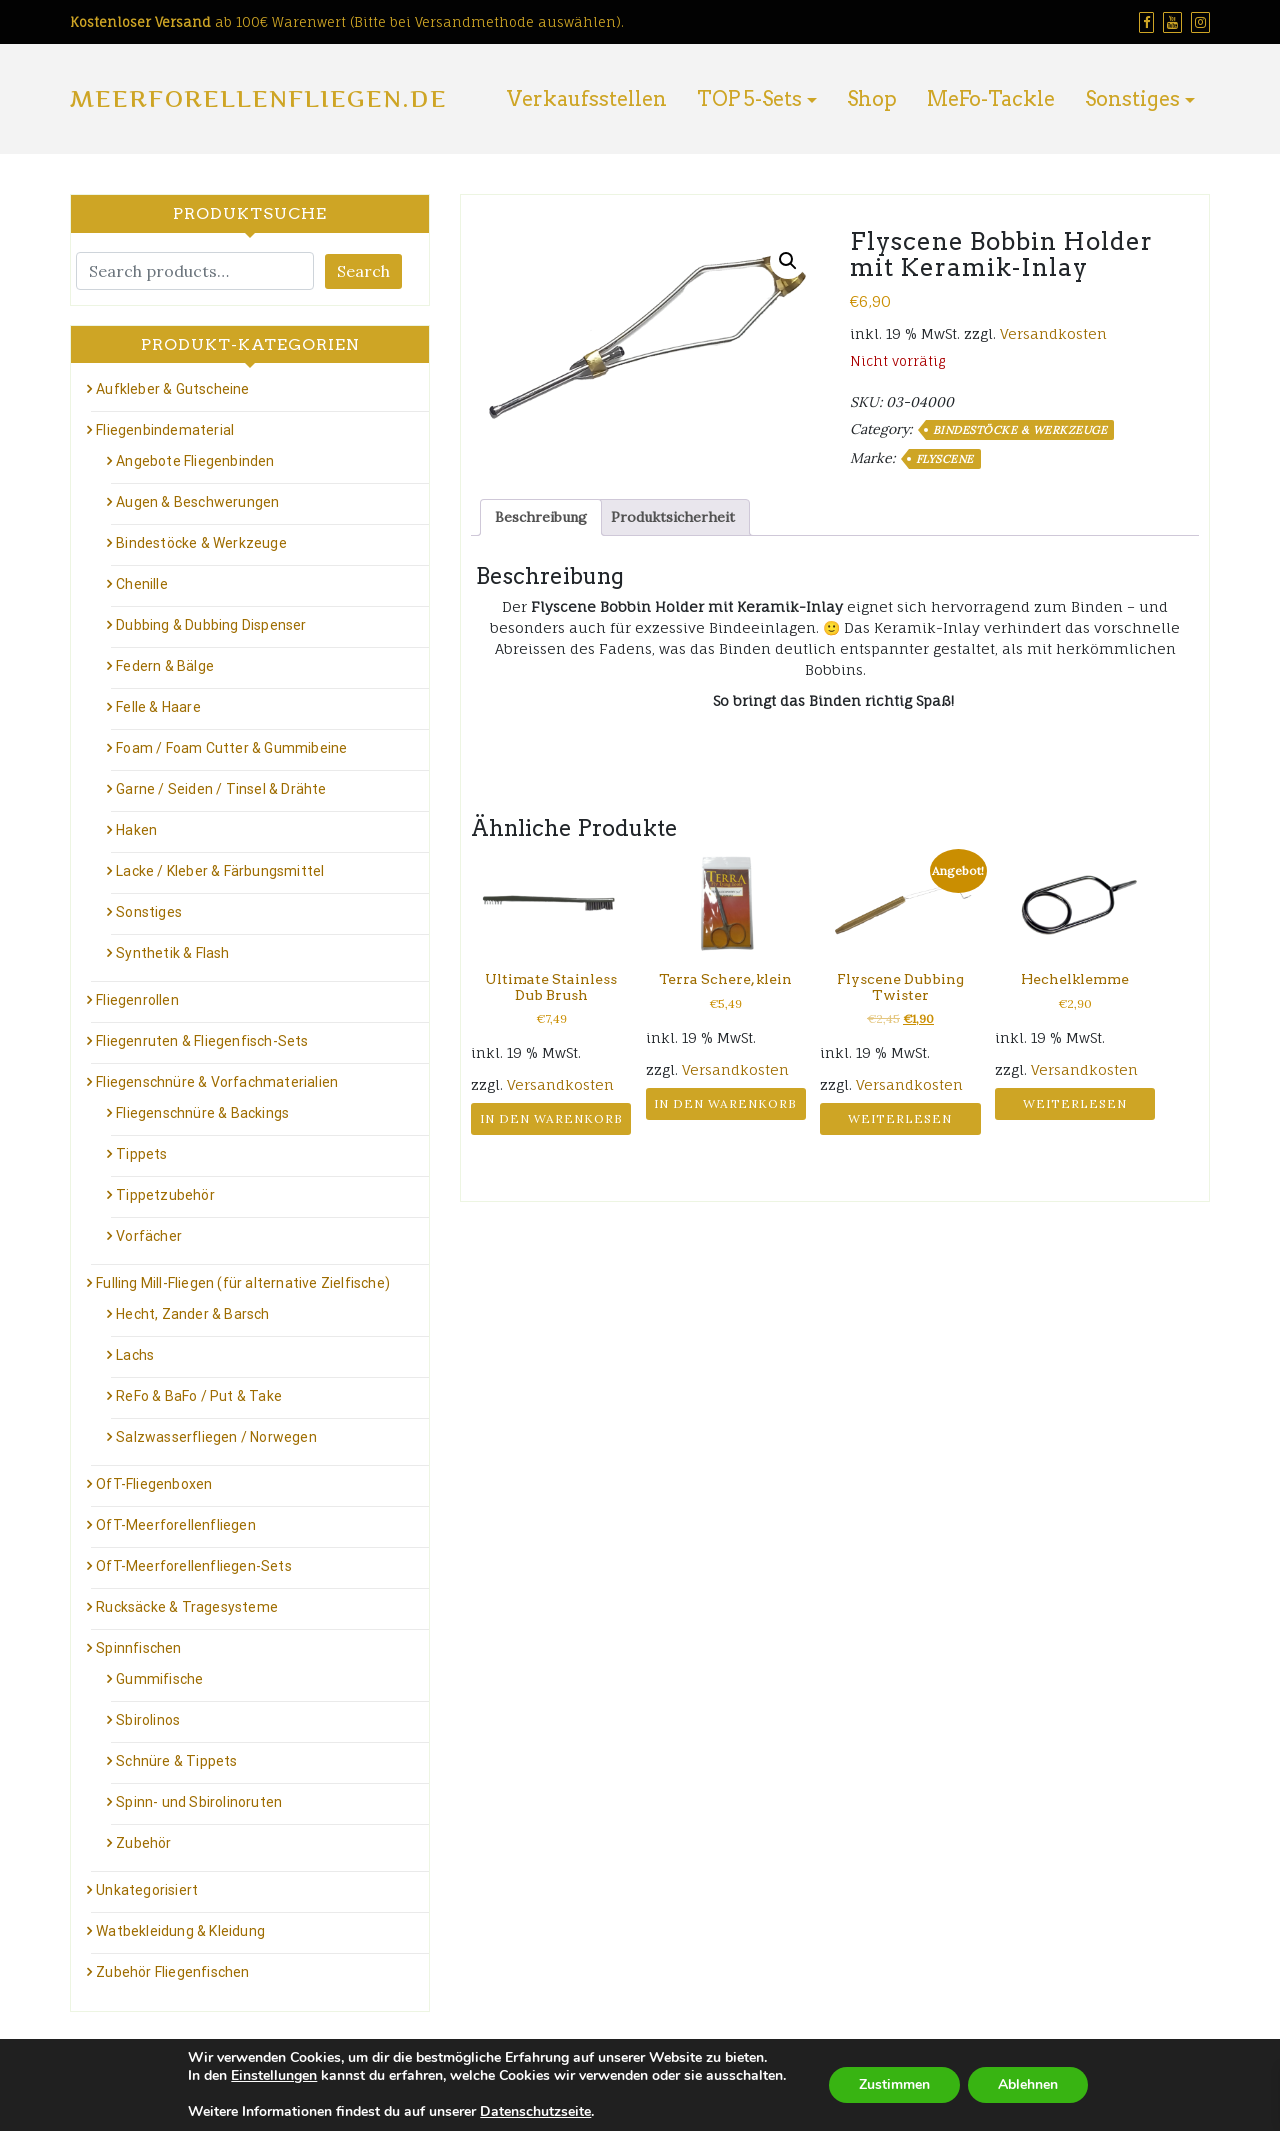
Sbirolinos (148, 1720)
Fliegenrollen (137, 1000)
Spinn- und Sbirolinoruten (199, 1802)
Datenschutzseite (535, 2111)
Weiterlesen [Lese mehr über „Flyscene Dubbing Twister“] (900, 1118)
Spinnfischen (138, 1648)
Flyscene (945, 459)
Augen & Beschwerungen (197, 502)
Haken (136, 830)
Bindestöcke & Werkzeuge (1020, 430)
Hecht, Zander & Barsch (192, 1314)
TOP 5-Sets (749, 99)
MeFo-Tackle (991, 99)
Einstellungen (274, 2076)
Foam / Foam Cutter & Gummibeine (231, 748)
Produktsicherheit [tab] (673, 517)
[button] (788, 261)
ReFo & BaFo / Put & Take (199, 1396)
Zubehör (143, 1843)
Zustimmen (894, 2084)
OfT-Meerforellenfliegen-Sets (194, 1566)
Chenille (142, 584)
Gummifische (159, 1679)
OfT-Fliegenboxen (154, 1484)
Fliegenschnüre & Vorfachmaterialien (217, 1082)
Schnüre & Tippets (176, 1761)
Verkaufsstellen (587, 99)
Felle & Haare (158, 707)
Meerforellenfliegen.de (258, 98)
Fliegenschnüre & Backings (202, 1113)
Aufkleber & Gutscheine (172, 389)
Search (363, 271)
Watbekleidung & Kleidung (180, 1931)
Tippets (141, 1154)
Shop (872, 99)
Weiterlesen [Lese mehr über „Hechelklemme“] (1075, 1103)
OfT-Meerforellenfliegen (176, 1525)
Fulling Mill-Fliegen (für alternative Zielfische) (243, 1283)
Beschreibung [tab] (541, 517)
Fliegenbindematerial (165, 430)
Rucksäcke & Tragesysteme (187, 1607)
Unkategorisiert (147, 1890)
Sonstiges (1132, 99)
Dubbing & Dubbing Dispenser (211, 625)
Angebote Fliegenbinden (195, 461)
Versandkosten (1053, 333)
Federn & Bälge (165, 666)
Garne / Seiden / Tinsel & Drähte (221, 789)
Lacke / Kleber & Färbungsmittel (220, 871)
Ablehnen (1028, 2084)
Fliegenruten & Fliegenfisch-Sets (202, 1041)
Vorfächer (149, 1236)
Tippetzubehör (165, 1195)
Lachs (135, 1355)
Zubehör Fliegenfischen (172, 1972)
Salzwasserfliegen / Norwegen (216, 1437)
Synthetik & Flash (172, 953)
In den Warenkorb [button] (551, 1118)
